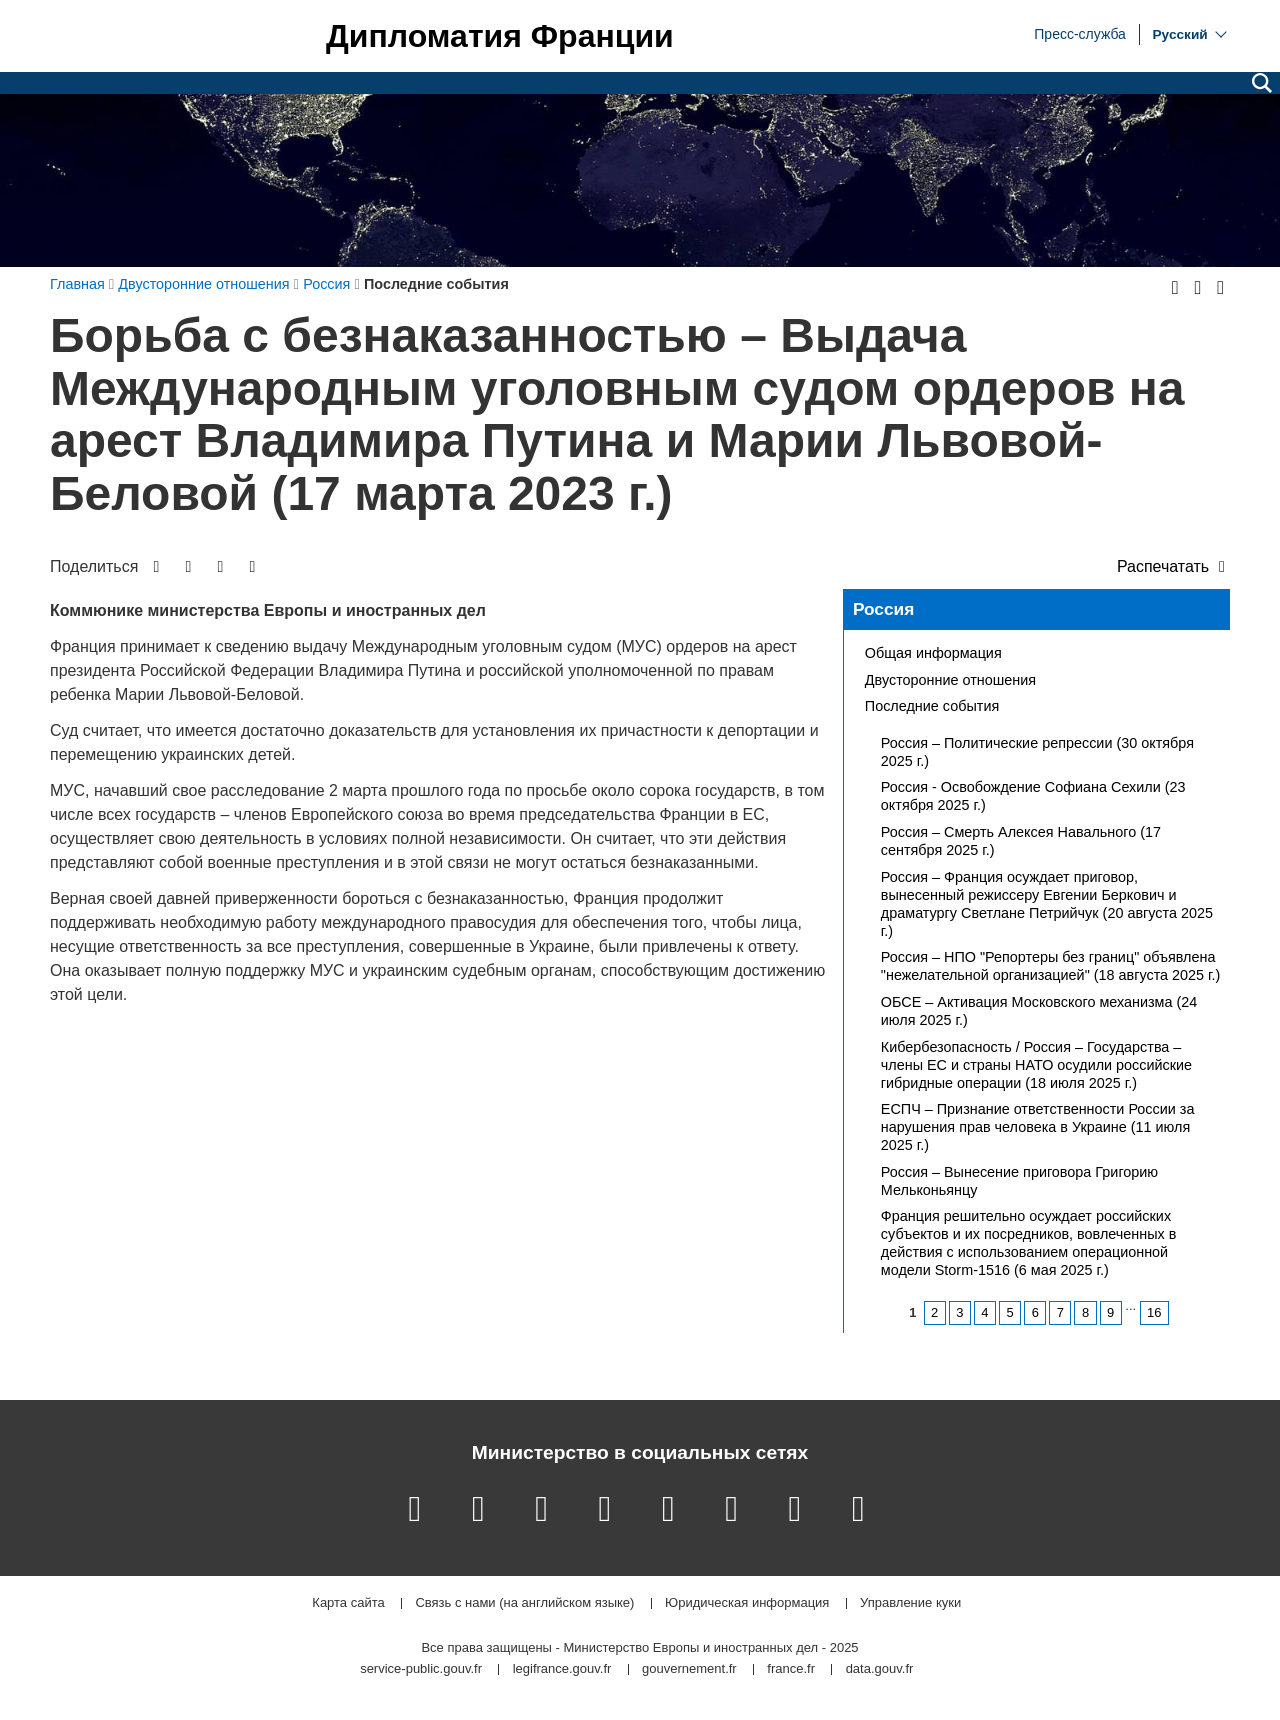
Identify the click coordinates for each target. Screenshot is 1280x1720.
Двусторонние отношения (950, 680)
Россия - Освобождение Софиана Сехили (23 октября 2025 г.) (1033, 796)
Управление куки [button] (910, 1603)
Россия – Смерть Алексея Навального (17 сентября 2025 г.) (1021, 841)
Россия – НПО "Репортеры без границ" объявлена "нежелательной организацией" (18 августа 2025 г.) (1051, 966)
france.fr (791, 1669)
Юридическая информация (747, 1603)
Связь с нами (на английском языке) (524, 1603)
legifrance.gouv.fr (562, 1669)
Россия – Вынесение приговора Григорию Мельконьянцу (1019, 1181)
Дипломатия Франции (500, 36)
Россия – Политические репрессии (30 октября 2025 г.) (1037, 752)
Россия (883, 609)
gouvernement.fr (689, 1669)
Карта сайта (348, 1603)
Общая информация (933, 653)
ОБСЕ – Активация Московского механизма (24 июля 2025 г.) (1039, 1011)
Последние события (932, 706)
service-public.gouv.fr (421, 1669)
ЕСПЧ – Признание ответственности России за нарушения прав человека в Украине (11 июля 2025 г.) (1038, 1127)
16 (1154, 1312)
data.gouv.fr (880, 1669)
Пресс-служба (1080, 33)
